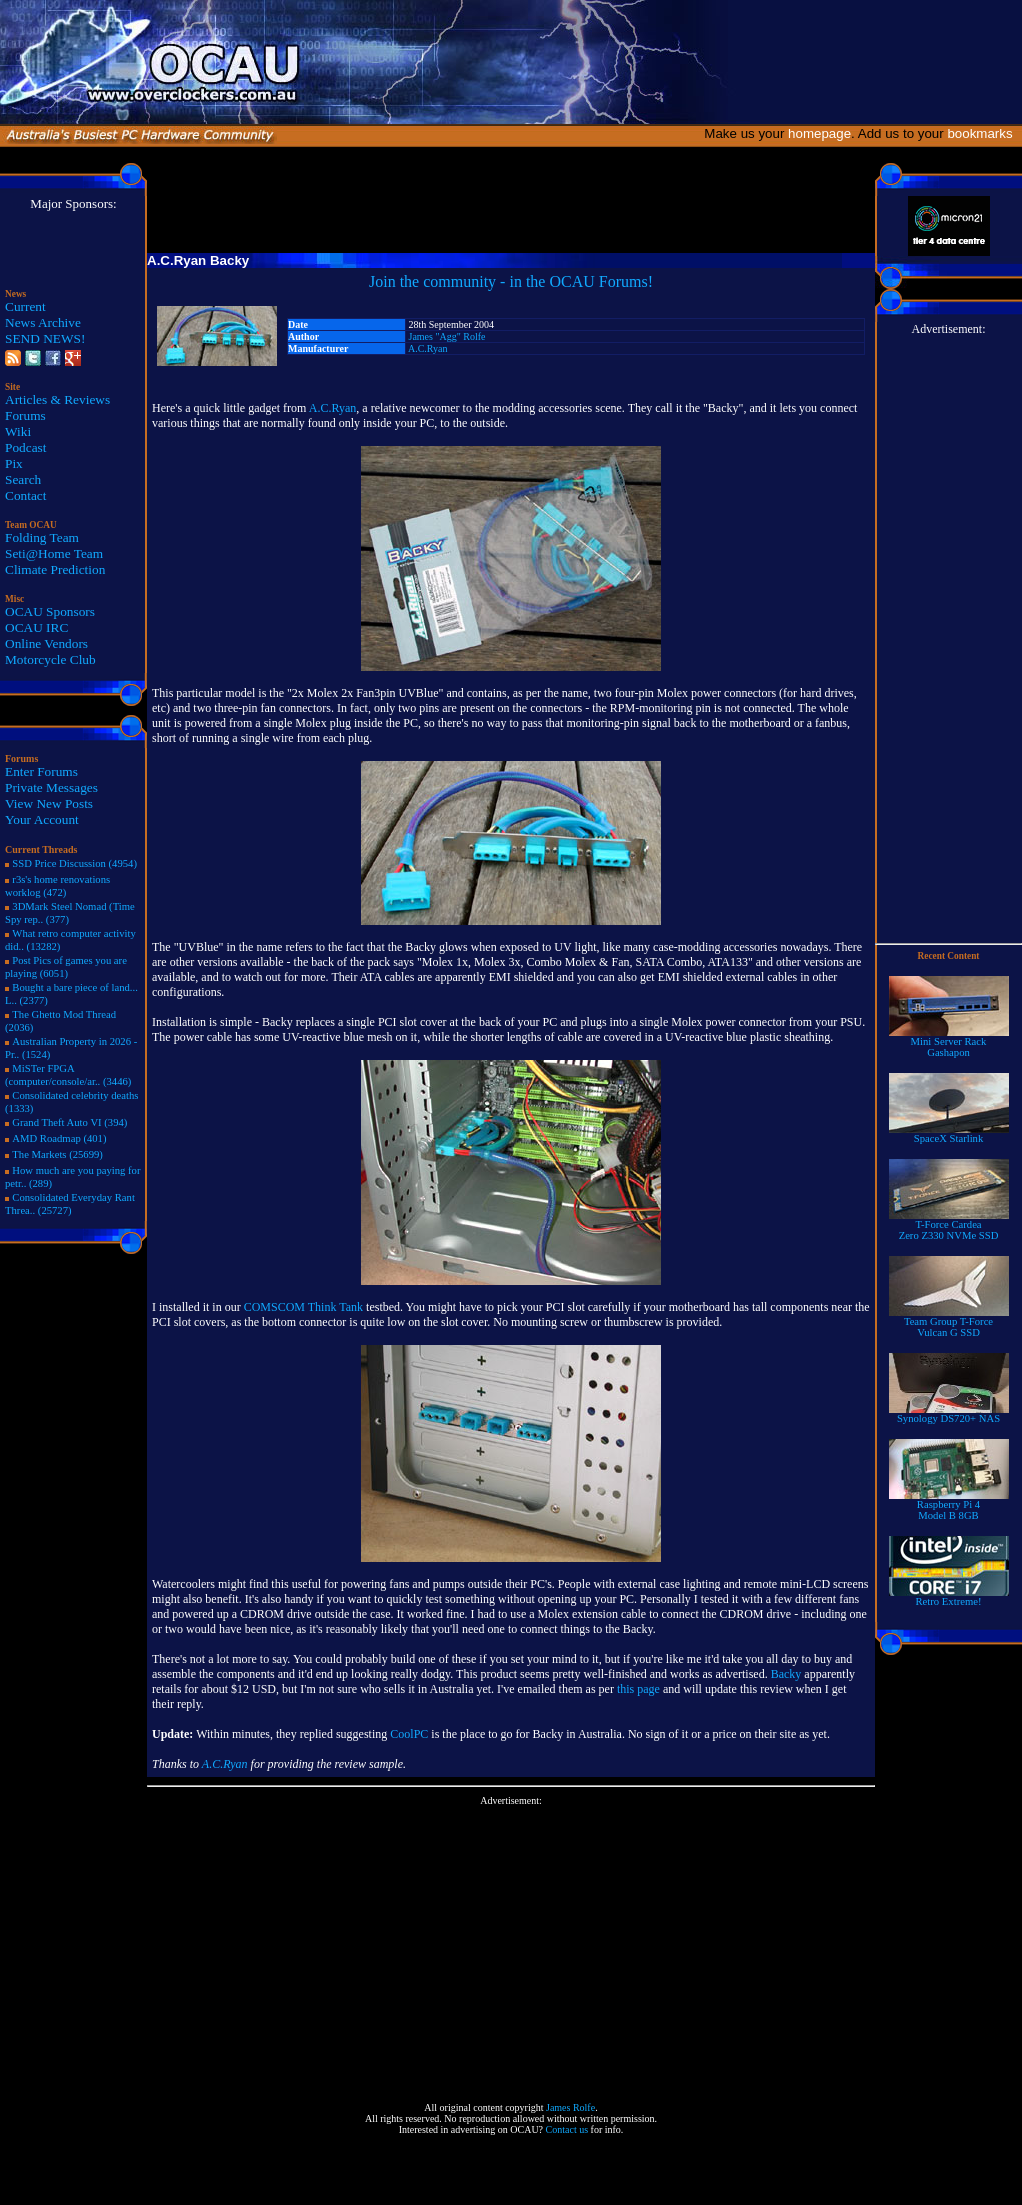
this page (638, 1689)
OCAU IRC (36, 627)
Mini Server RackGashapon (949, 1042)
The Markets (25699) (57, 1154)
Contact (25, 495)
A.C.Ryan (428, 348)
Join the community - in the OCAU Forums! (511, 281)
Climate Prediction (55, 569)
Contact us (567, 2129)
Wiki (18, 431)
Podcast (25, 447)
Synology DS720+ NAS (949, 1414)
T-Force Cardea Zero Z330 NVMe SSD (949, 1225)
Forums (25, 415)
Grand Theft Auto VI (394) (69, 1122)
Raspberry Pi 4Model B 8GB (949, 1505)
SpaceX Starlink (949, 1134)
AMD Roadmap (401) (59, 1138)
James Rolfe (570, 2107)
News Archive (43, 322)
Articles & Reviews (57, 399)
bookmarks (983, 133)
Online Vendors (46, 643)
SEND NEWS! (45, 338)
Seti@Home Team (54, 553)
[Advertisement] (511, 1946)
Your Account (42, 819)
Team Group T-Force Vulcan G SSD (949, 1322)
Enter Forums (41, 771)
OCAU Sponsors (50, 611)
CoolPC (409, 1734)
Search (23, 479)
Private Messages (51, 787)
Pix (14, 463)
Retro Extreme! (949, 1597)
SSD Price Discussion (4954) (74, 863)
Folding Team (42, 537)
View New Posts (49, 803)
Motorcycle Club (50, 659)
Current (25, 306)
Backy (786, 1674)
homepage (819, 133)
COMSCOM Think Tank (303, 1307)
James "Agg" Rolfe (447, 336)
